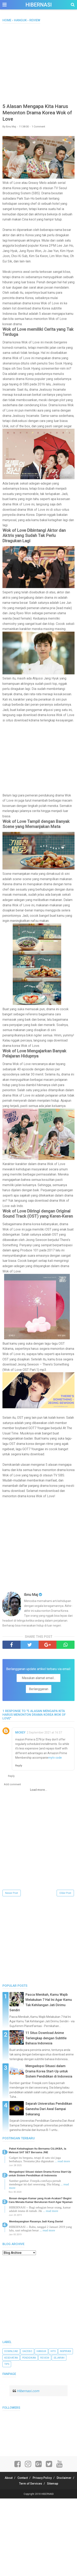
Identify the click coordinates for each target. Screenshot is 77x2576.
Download (11, 2351)
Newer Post (11, 1893)
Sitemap (52, 2483)
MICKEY (20, 1732)
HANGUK (41, 2351)
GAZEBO (27, 2351)
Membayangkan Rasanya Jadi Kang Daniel (36, 2221)
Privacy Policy (42, 2477)
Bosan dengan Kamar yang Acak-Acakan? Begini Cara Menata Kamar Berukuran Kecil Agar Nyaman (41, 2200)
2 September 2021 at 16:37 (44, 1732)
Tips (6, 2364)
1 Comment (38, 126)
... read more (62, 2161)
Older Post (65, 1893)
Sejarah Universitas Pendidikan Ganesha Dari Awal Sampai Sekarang (48, 2109)
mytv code (55, 1757)
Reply (18, 1765)
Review (44, 2357)
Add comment (12, 1784)
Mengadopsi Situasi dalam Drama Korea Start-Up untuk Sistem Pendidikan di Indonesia (48, 2071)
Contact (22, 2477)
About (9, 2477)
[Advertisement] (38, 65)
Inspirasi (65, 2351)
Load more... (38, 1789)
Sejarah (59, 2357)
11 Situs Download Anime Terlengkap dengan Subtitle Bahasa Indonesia (46, 2038)
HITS (53, 2351)
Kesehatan (11, 2357)
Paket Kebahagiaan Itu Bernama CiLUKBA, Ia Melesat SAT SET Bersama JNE (37, 2150)
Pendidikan (29, 2357)
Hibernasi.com (28, 2391)
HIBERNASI (38, 5)
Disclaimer (64, 2477)
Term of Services (30, 2483)
